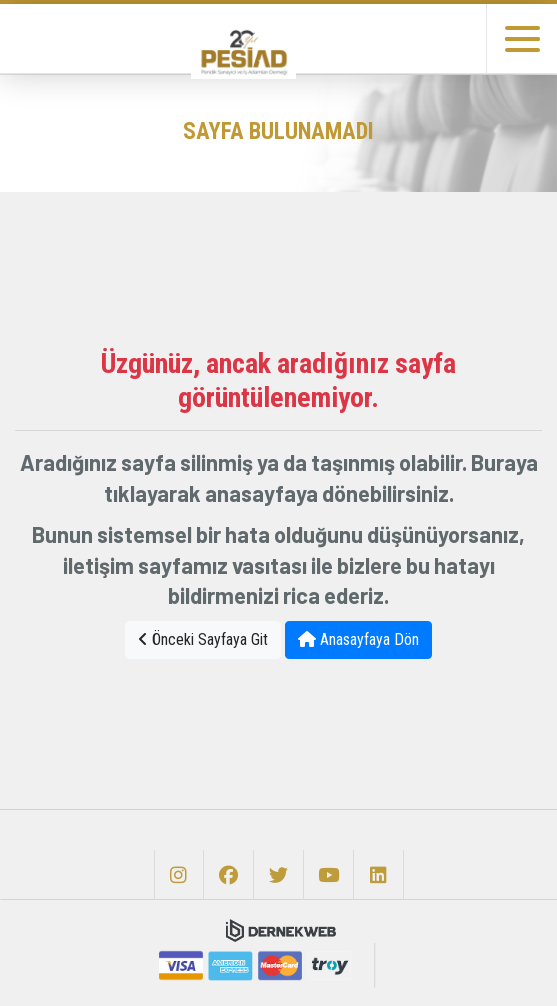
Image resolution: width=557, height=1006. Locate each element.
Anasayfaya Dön (358, 639)
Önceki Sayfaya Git (203, 639)
